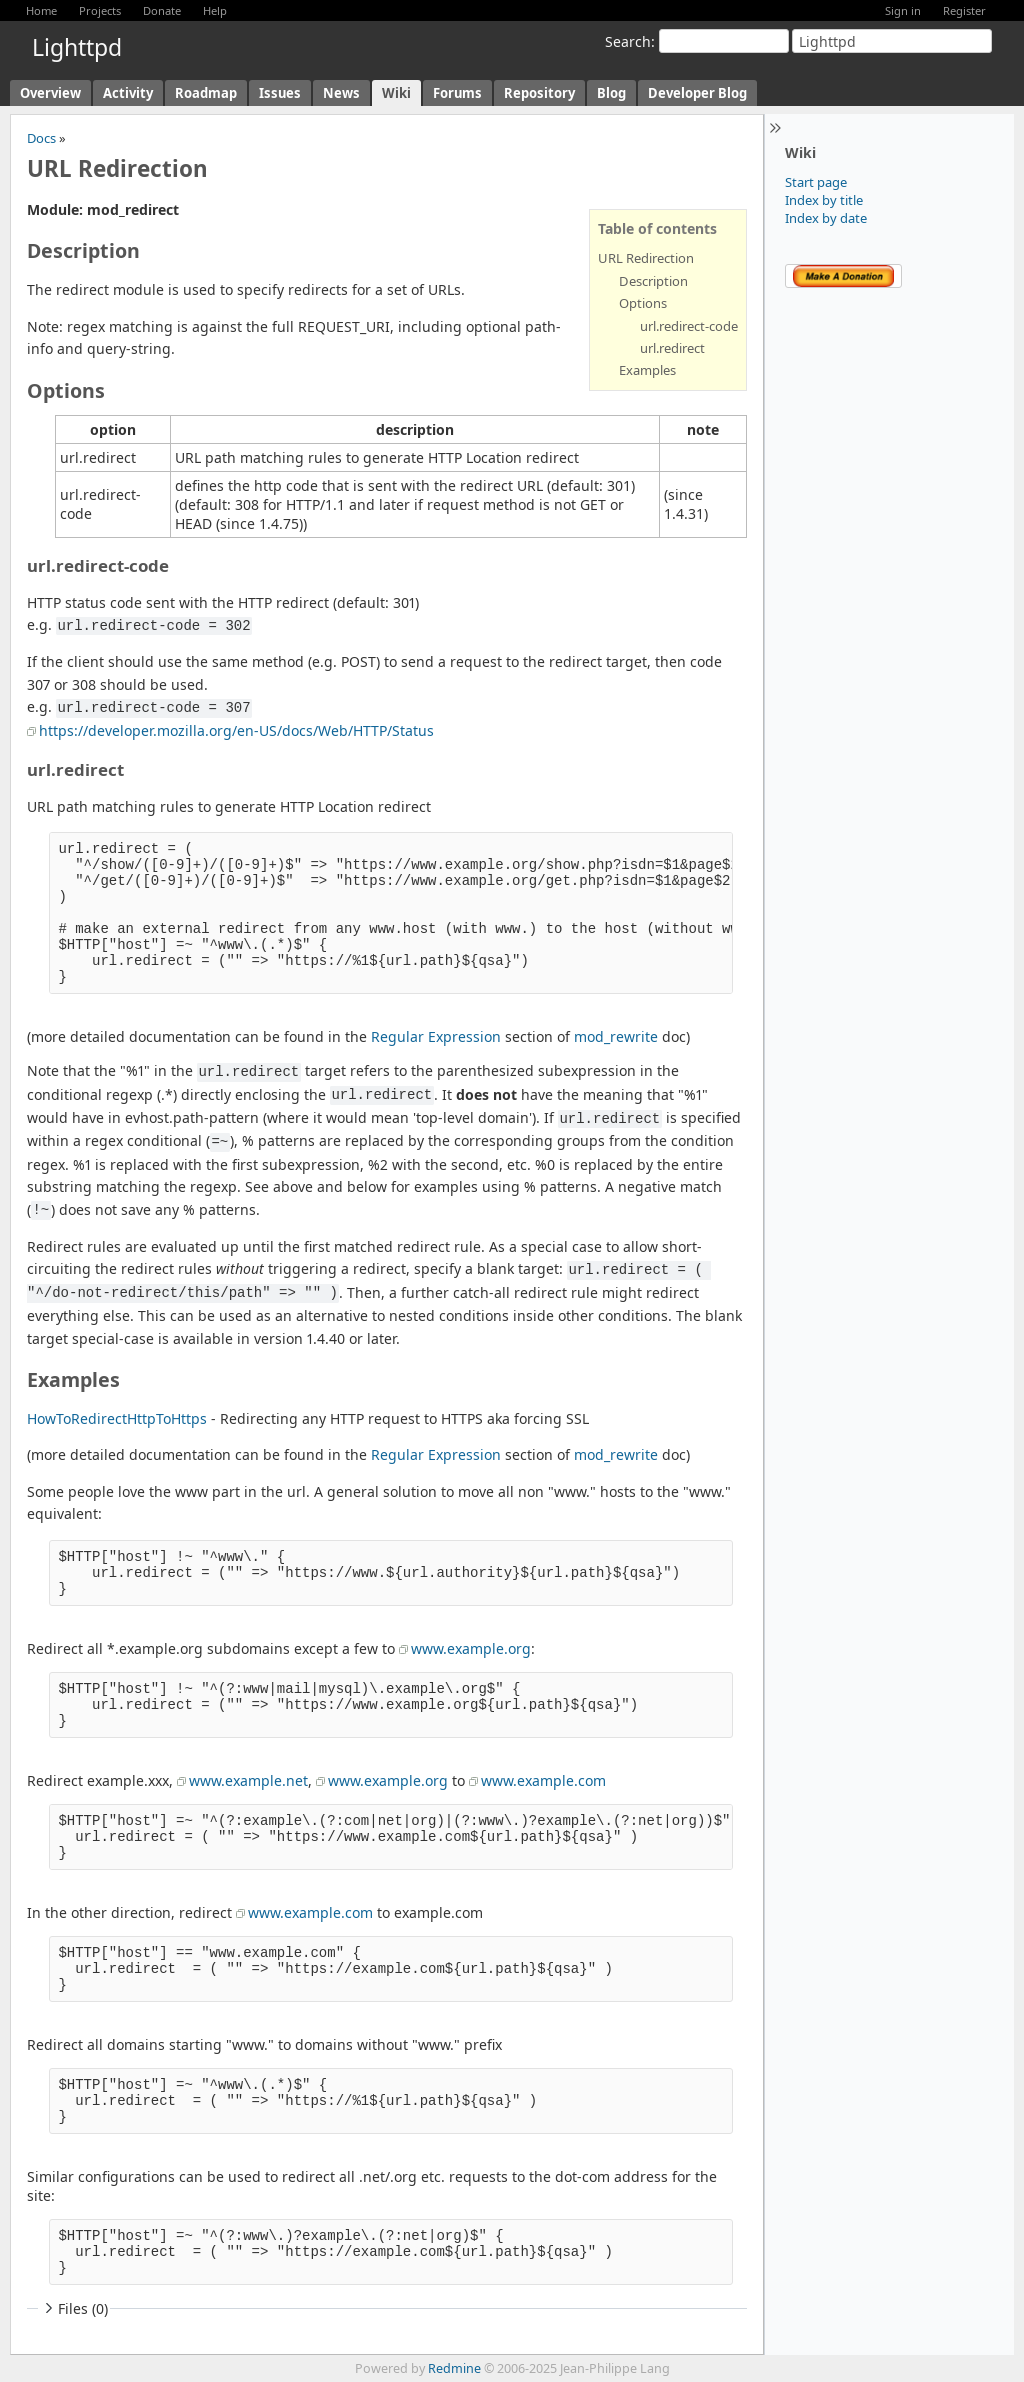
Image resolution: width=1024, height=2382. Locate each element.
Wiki (396, 93)
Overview (50, 93)
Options (643, 303)
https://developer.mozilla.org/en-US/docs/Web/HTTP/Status (236, 730)
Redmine (454, 2368)
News (341, 93)
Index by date (826, 218)
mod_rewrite (616, 1036)
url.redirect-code (689, 326)
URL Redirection (646, 258)
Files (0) (74, 2308)
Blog (611, 93)
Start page (816, 182)
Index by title (824, 200)
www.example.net (248, 1780)
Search (628, 41)
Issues (280, 93)
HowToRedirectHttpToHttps (117, 1418)
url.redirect (672, 348)
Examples (647, 370)
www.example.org (471, 1648)
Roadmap (206, 93)
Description (653, 281)
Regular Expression (436, 1036)
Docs (41, 138)
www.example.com (543, 1780)
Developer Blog (697, 93)
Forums (457, 93)
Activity (128, 93)
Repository (539, 93)
